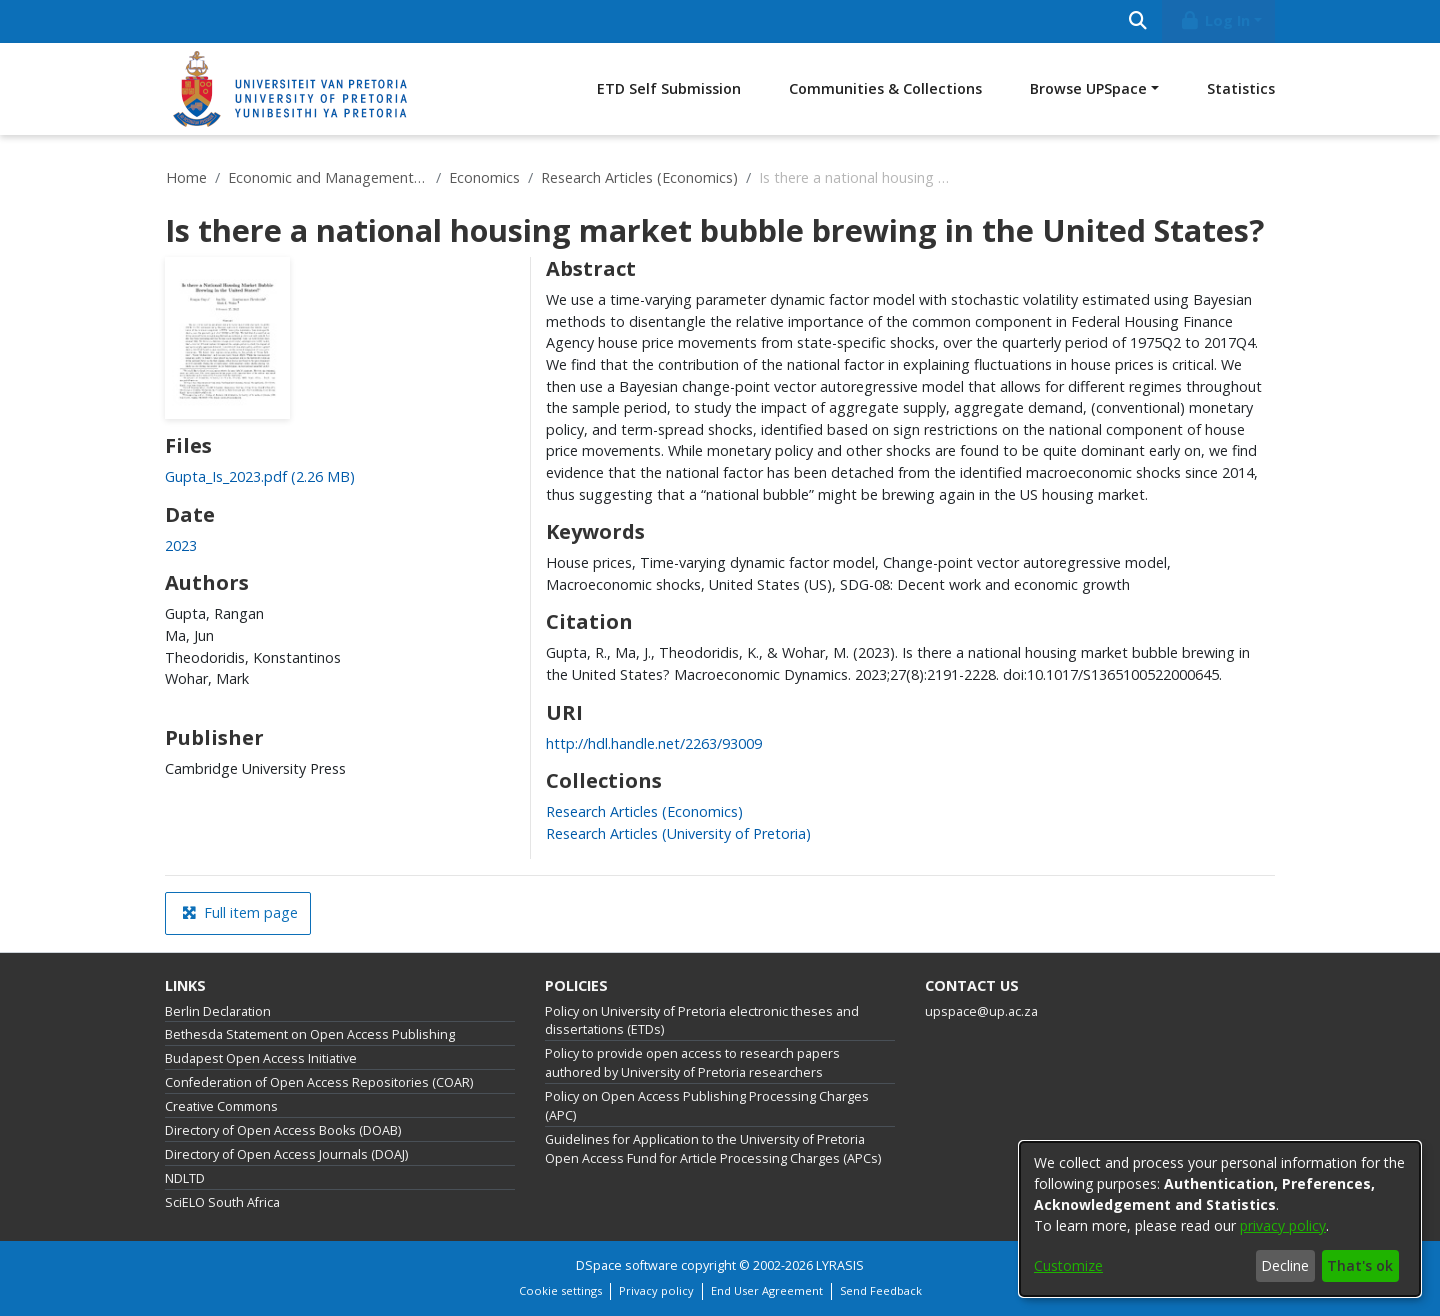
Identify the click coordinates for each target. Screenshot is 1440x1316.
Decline (1285, 1265)
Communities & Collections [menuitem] (885, 88)
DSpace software (627, 1265)
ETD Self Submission (669, 88)
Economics (484, 177)
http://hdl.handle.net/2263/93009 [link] (654, 743)
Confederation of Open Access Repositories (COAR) (319, 1082)
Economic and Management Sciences (328, 177)
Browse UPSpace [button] (1088, 88)
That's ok (1360, 1265)
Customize (1068, 1265)
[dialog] (1220, 1219)
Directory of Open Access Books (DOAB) (283, 1130)
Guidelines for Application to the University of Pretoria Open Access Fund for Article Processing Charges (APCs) (713, 1149)
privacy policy (1283, 1225)
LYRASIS (840, 1265)
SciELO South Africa (222, 1202)
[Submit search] (1137, 21)
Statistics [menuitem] (1241, 88)
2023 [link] (181, 545)
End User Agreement (767, 1290)
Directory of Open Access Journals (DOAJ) (286, 1154)
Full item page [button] (240, 912)
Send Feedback (881, 1290)
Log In (1215, 20)
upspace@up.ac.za (981, 1011)
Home (186, 177)
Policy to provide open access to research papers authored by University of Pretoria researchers (692, 1063)
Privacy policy (656, 1290)
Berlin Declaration (218, 1011)
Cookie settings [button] (560, 1290)
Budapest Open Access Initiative (261, 1058)
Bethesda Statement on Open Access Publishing (310, 1034)
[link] (260, 476)
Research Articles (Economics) (639, 177)
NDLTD (185, 1178)
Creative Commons (221, 1106)
